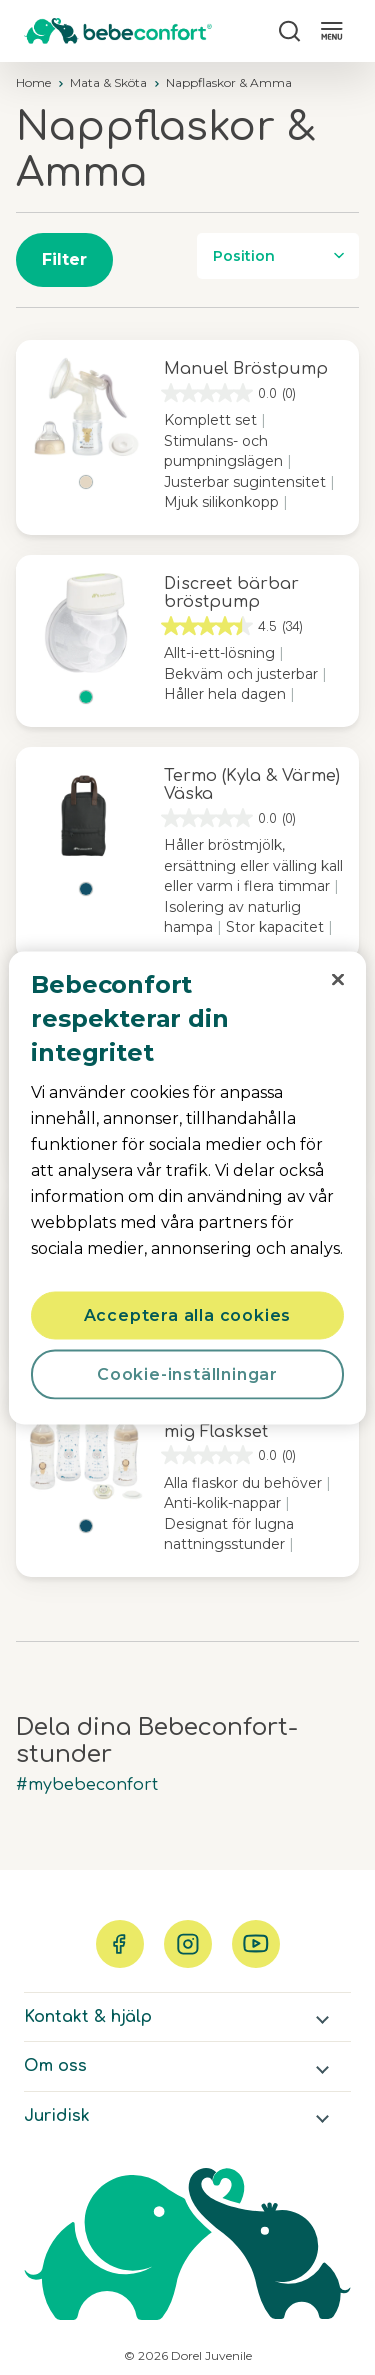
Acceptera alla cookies (188, 1314)
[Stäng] (338, 979)
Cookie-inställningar (187, 1373)
